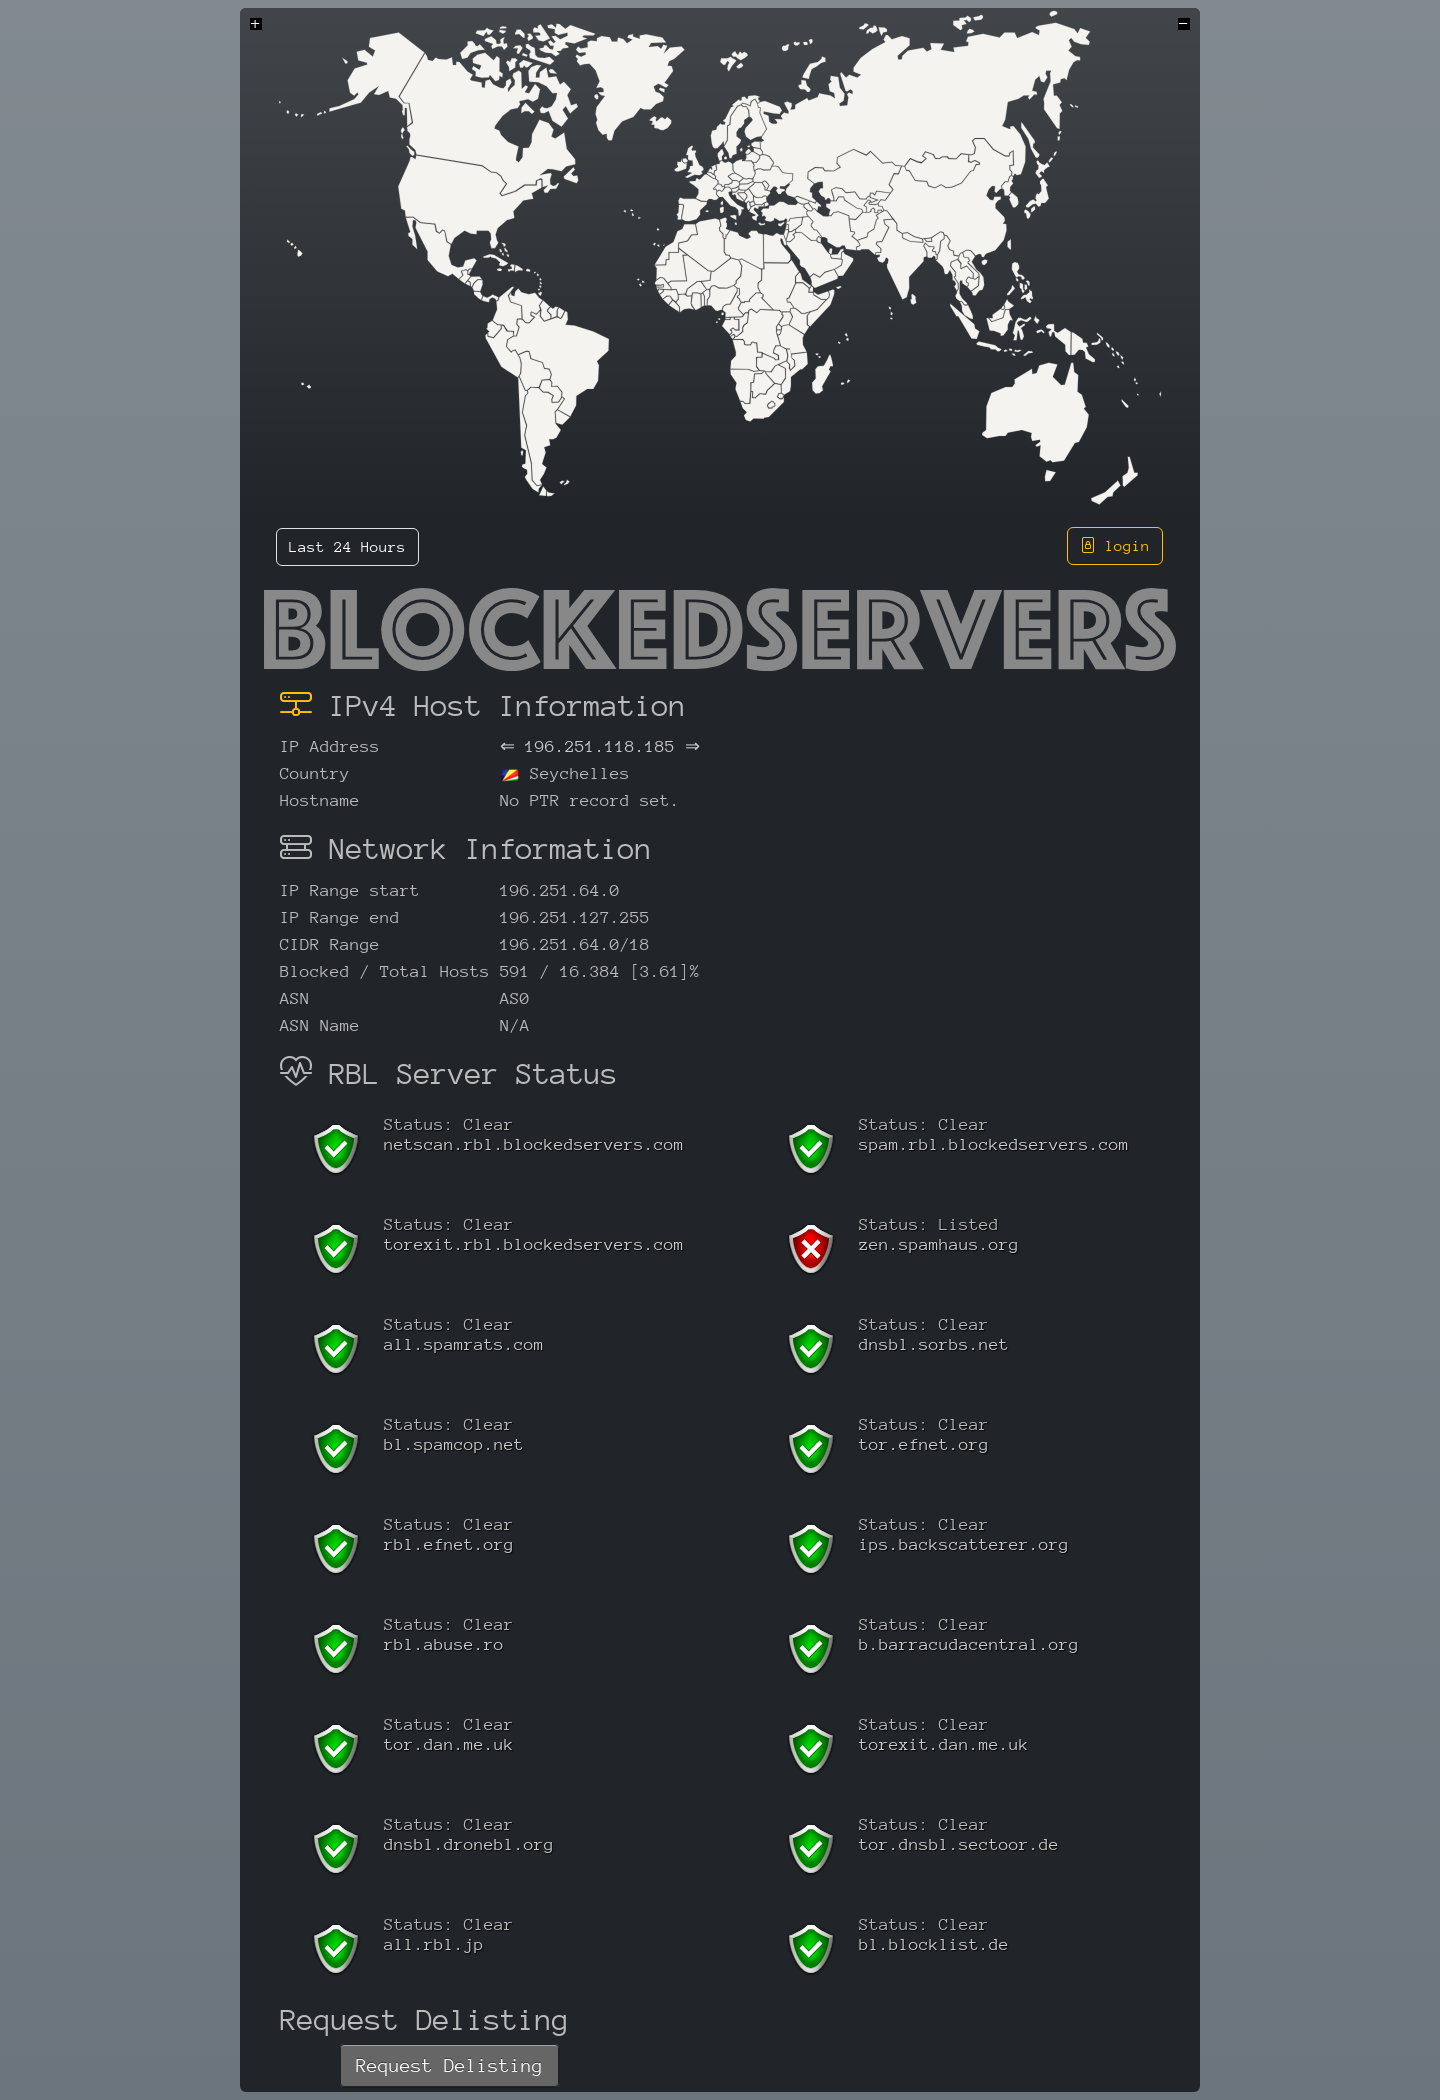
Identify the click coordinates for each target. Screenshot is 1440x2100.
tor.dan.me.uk (449, 1744)
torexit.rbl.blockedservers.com (534, 1244)
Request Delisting (449, 2065)
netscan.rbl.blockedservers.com (534, 1144)
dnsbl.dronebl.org (469, 1844)
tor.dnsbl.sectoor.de (959, 1844)
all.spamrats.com (464, 1344)
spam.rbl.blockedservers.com (994, 1144)
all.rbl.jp (434, 1944)
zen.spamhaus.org (939, 1244)
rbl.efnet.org (449, 1544)
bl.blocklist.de (934, 1944)
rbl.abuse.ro (444, 1644)
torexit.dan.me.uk (944, 1744)
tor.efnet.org (924, 1444)
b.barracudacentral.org (969, 1644)
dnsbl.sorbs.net (934, 1344)
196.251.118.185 (600, 746)
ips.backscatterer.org (964, 1544)
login (1115, 545)
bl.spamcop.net (454, 1444)
